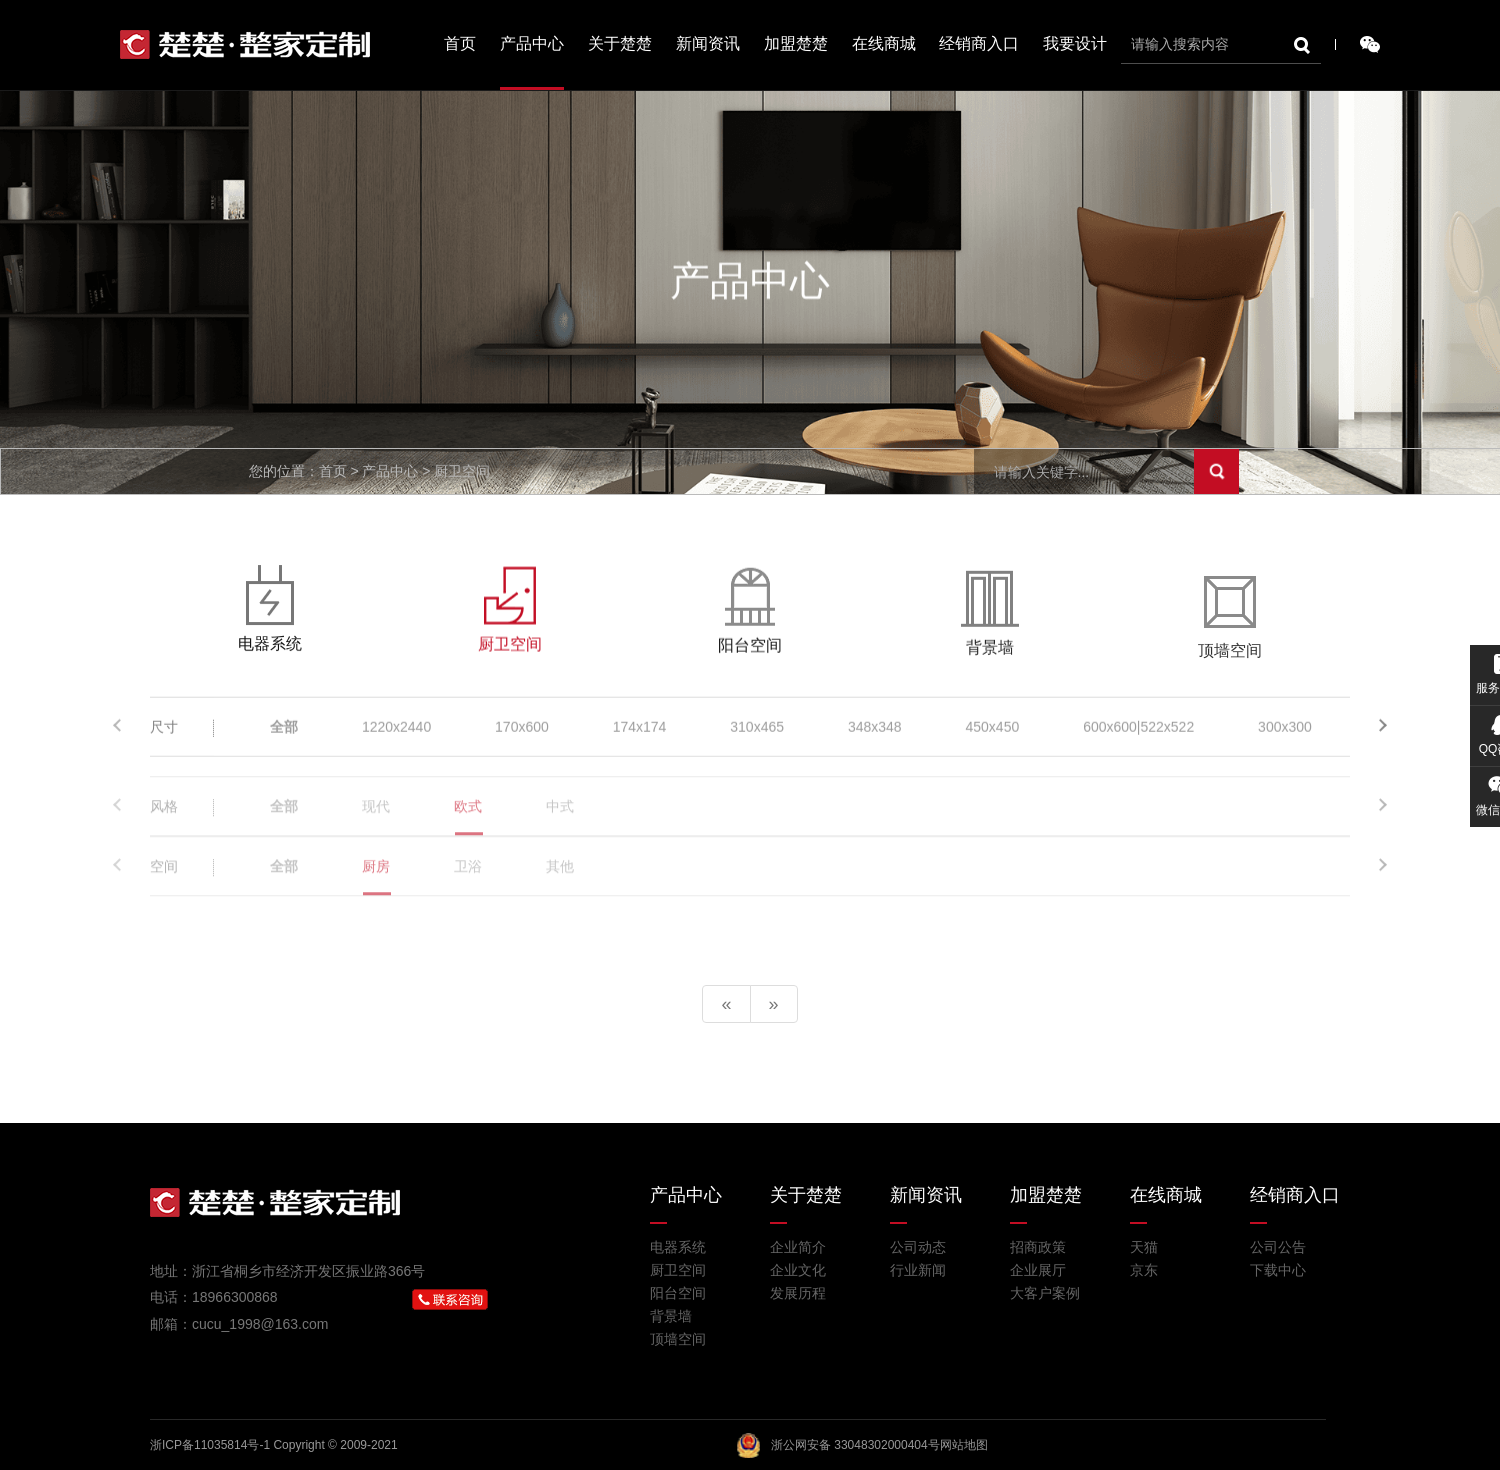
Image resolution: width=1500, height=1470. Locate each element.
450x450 (993, 735)
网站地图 (964, 1445)
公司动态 (918, 1247)
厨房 (376, 892)
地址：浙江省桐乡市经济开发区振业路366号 (287, 1271)
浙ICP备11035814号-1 (210, 1445)
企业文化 (798, 1270)
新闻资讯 (708, 43)
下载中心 (1278, 1270)
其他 (560, 892)
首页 (460, 43)
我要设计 (1075, 43)
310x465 (757, 735)
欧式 (468, 832)
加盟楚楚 (796, 43)
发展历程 (798, 1293)
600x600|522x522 (1138, 735)
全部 (284, 735)
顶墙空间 (678, 1339)
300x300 (1285, 735)
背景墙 (671, 1316)
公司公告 (1278, 1247)
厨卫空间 (678, 1270)
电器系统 (678, 1247)
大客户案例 (1045, 1293)
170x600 (522, 735)
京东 (1144, 1270)
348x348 (875, 735)
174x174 (640, 735)
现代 (376, 832)
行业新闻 (918, 1270)
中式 (560, 832)
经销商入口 (979, 43)
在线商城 (884, 43)
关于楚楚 (620, 43)
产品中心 (532, 43)
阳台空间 (678, 1293)
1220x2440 (396, 735)
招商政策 (1038, 1247)
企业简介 (798, 1247)
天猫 (1144, 1247)
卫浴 (468, 892)
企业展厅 (1038, 1270)
